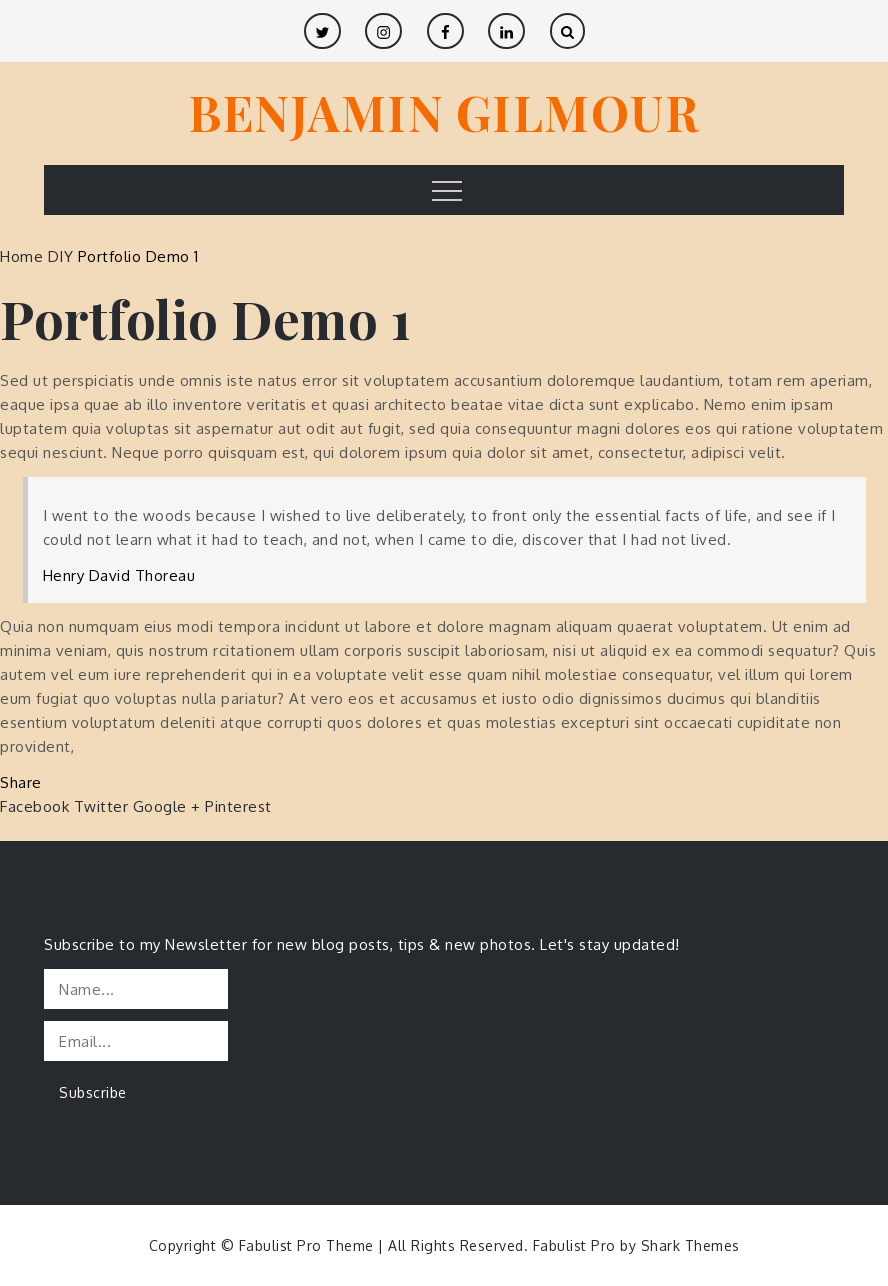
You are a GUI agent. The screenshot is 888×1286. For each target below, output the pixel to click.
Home (24, 256)
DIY (61, 256)
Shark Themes (690, 1245)
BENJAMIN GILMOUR (444, 112)
